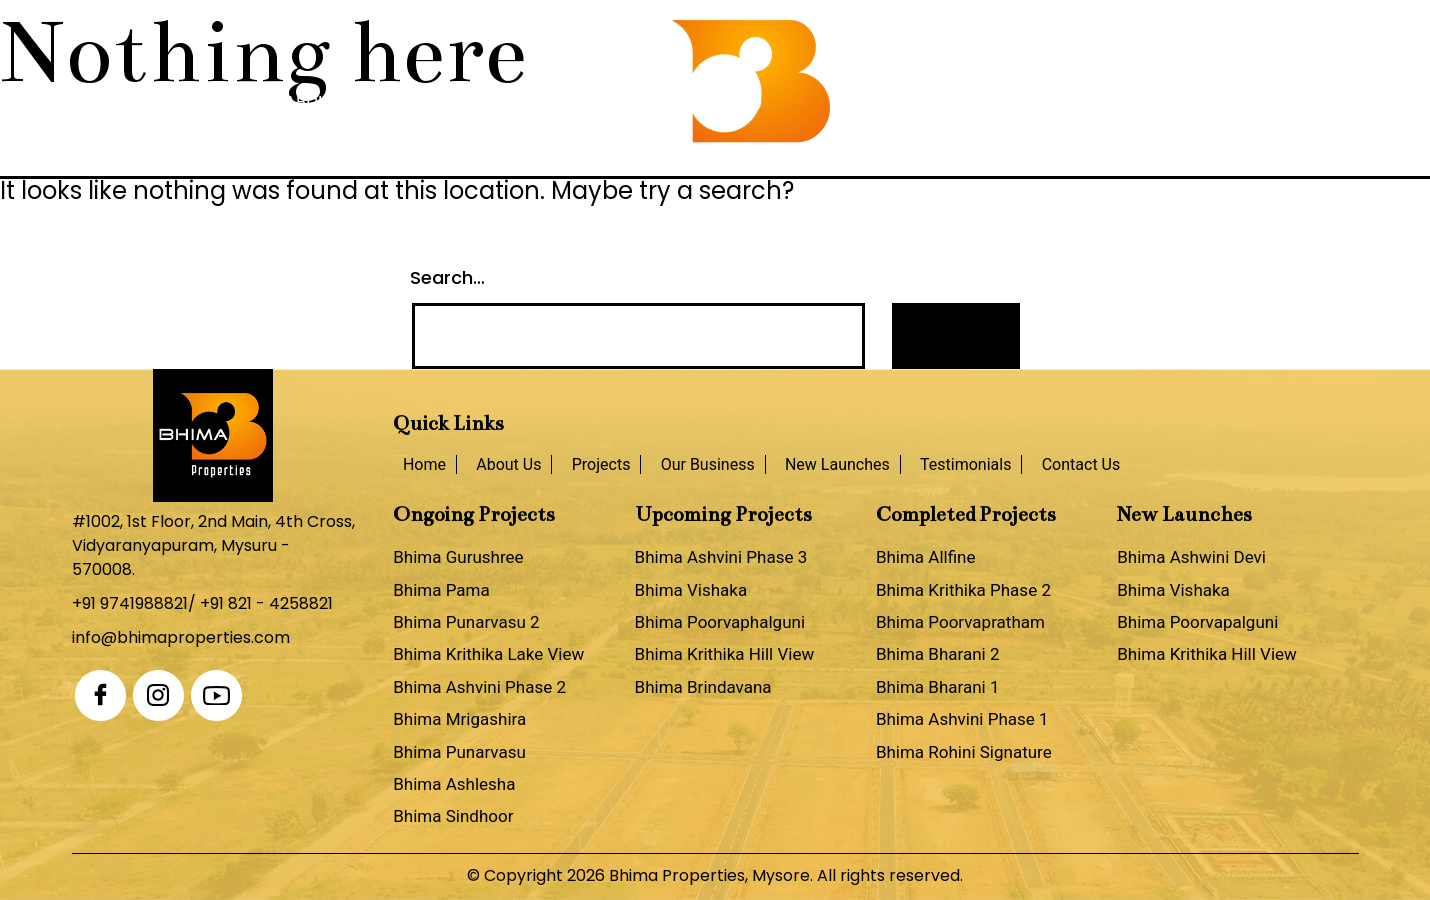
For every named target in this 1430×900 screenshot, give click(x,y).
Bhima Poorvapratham (960, 622)
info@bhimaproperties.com (181, 637)
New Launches (906, 102)
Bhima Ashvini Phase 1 (962, 719)
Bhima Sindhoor (453, 816)
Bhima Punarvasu (459, 752)
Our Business (562, 102)
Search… (447, 277)
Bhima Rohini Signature (964, 752)
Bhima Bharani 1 (938, 687)
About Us (325, 102)
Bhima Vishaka (691, 590)
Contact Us (1081, 464)
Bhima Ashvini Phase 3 (721, 557)
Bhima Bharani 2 (938, 654)
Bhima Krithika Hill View (725, 654)
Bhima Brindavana (703, 687)
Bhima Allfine (926, 557)
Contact (1184, 102)
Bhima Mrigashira (459, 719)
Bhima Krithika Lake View (488, 654)
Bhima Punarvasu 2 (466, 622)
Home (232, 102)
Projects (434, 102)
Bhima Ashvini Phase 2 (479, 687)
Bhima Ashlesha (454, 784)
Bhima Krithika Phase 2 (963, 590)
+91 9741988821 (130, 603)
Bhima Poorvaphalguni (720, 622)
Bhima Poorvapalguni (1197, 622)
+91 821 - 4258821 (266, 603)
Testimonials (1058, 102)
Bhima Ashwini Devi (1191, 557)
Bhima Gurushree (458, 557)
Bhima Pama (441, 590)
